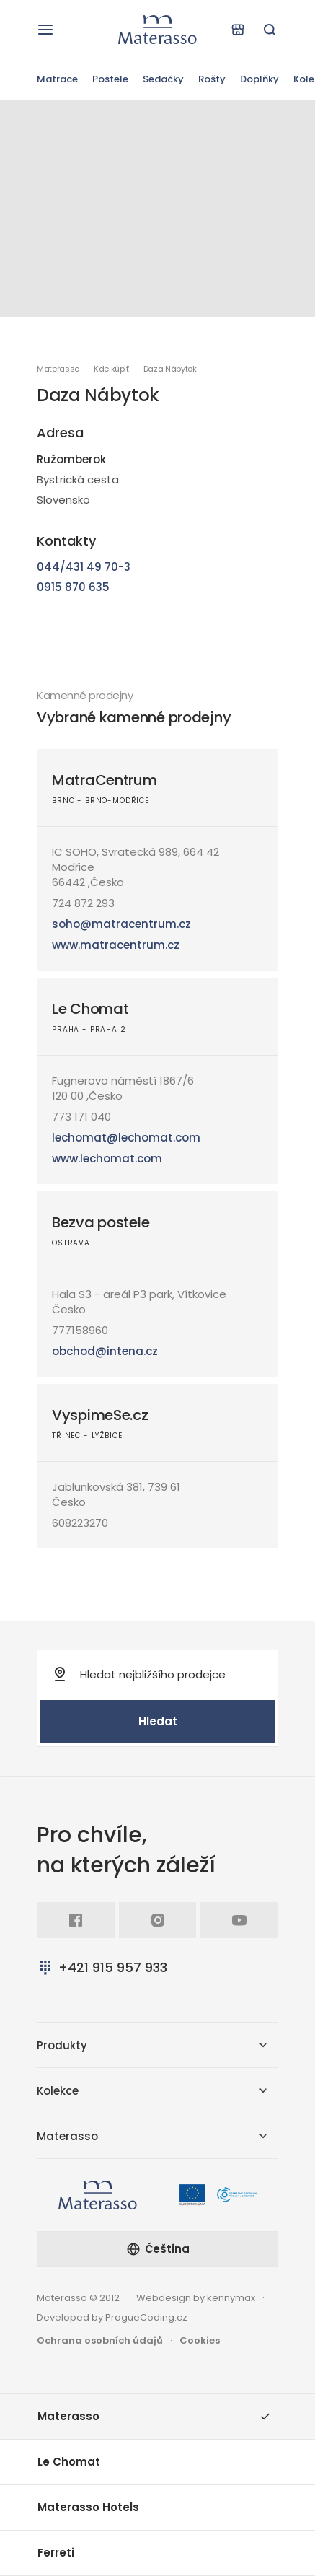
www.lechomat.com (107, 1158)
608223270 (80, 1522)
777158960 (80, 1330)
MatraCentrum (104, 780)
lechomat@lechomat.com (126, 1137)
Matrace (57, 79)
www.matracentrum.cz (115, 944)
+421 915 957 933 (102, 1967)
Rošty (212, 79)
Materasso (58, 369)
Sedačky (163, 79)
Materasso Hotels (88, 2507)
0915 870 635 (73, 587)
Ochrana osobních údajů (100, 2340)
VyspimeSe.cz (100, 1415)
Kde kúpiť (111, 369)
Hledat (157, 1721)
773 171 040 (81, 1116)
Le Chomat (90, 1009)
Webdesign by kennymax (195, 2298)
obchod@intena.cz (105, 1351)
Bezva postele (100, 1222)
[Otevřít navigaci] (45, 29)
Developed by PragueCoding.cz (112, 2317)
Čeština (158, 2248)
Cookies (199, 2340)
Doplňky (259, 79)
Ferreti (55, 2552)
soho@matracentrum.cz (121, 924)
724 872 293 (83, 903)
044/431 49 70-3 (83, 566)
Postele (110, 79)
